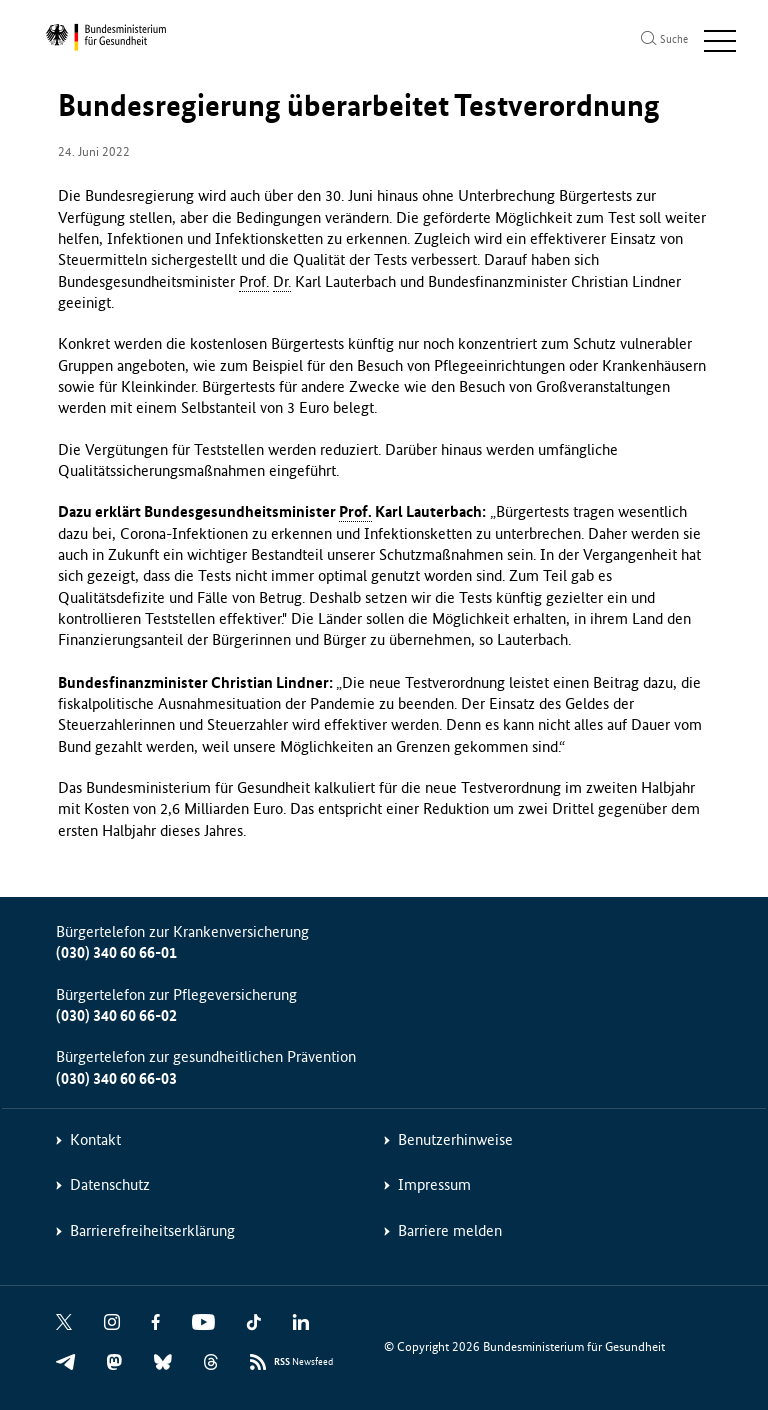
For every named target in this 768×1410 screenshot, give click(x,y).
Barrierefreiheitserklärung (152, 1230)
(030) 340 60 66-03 (116, 1078)
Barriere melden (450, 1230)
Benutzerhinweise (455, 1139)
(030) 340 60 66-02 (116, 1015)
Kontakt (95, 1139)
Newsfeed (303, 1362)
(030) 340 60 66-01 (116, 952)
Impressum (434, 1184)
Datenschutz (110, 1184)
